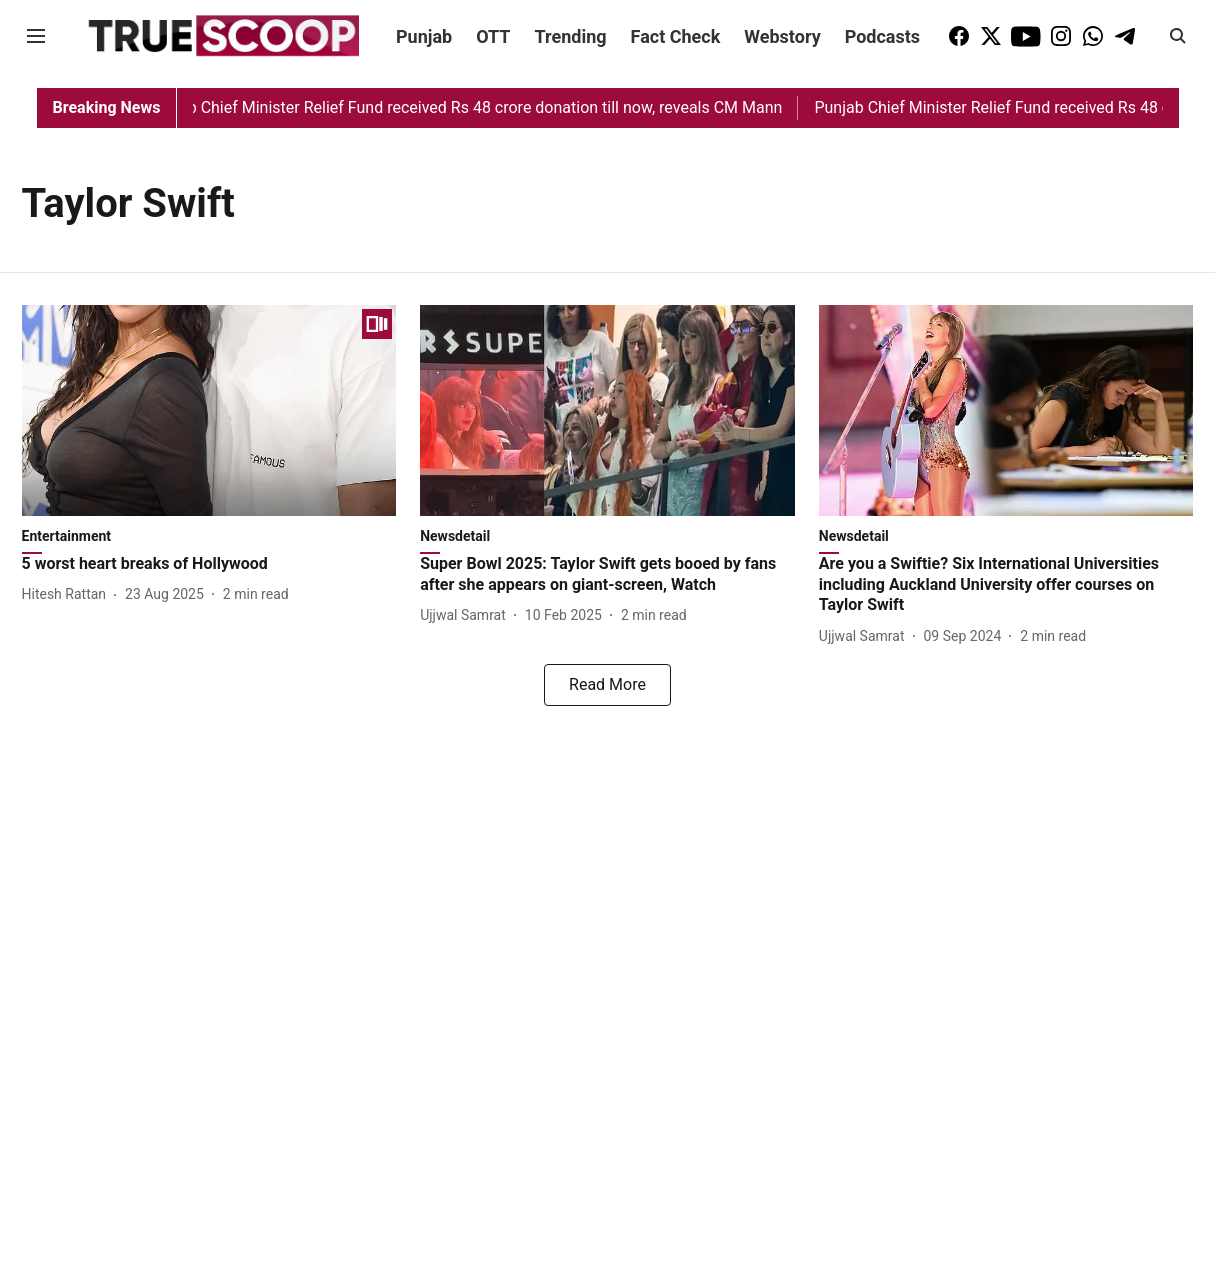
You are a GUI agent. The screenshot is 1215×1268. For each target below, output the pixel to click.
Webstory (782, 36)
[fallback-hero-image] (209, 410)
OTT (493, 36)
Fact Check (676, 36)
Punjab (424, 36)
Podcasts (882, 36)
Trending (571, 36)
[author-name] (68, 594)
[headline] (209, 564)
